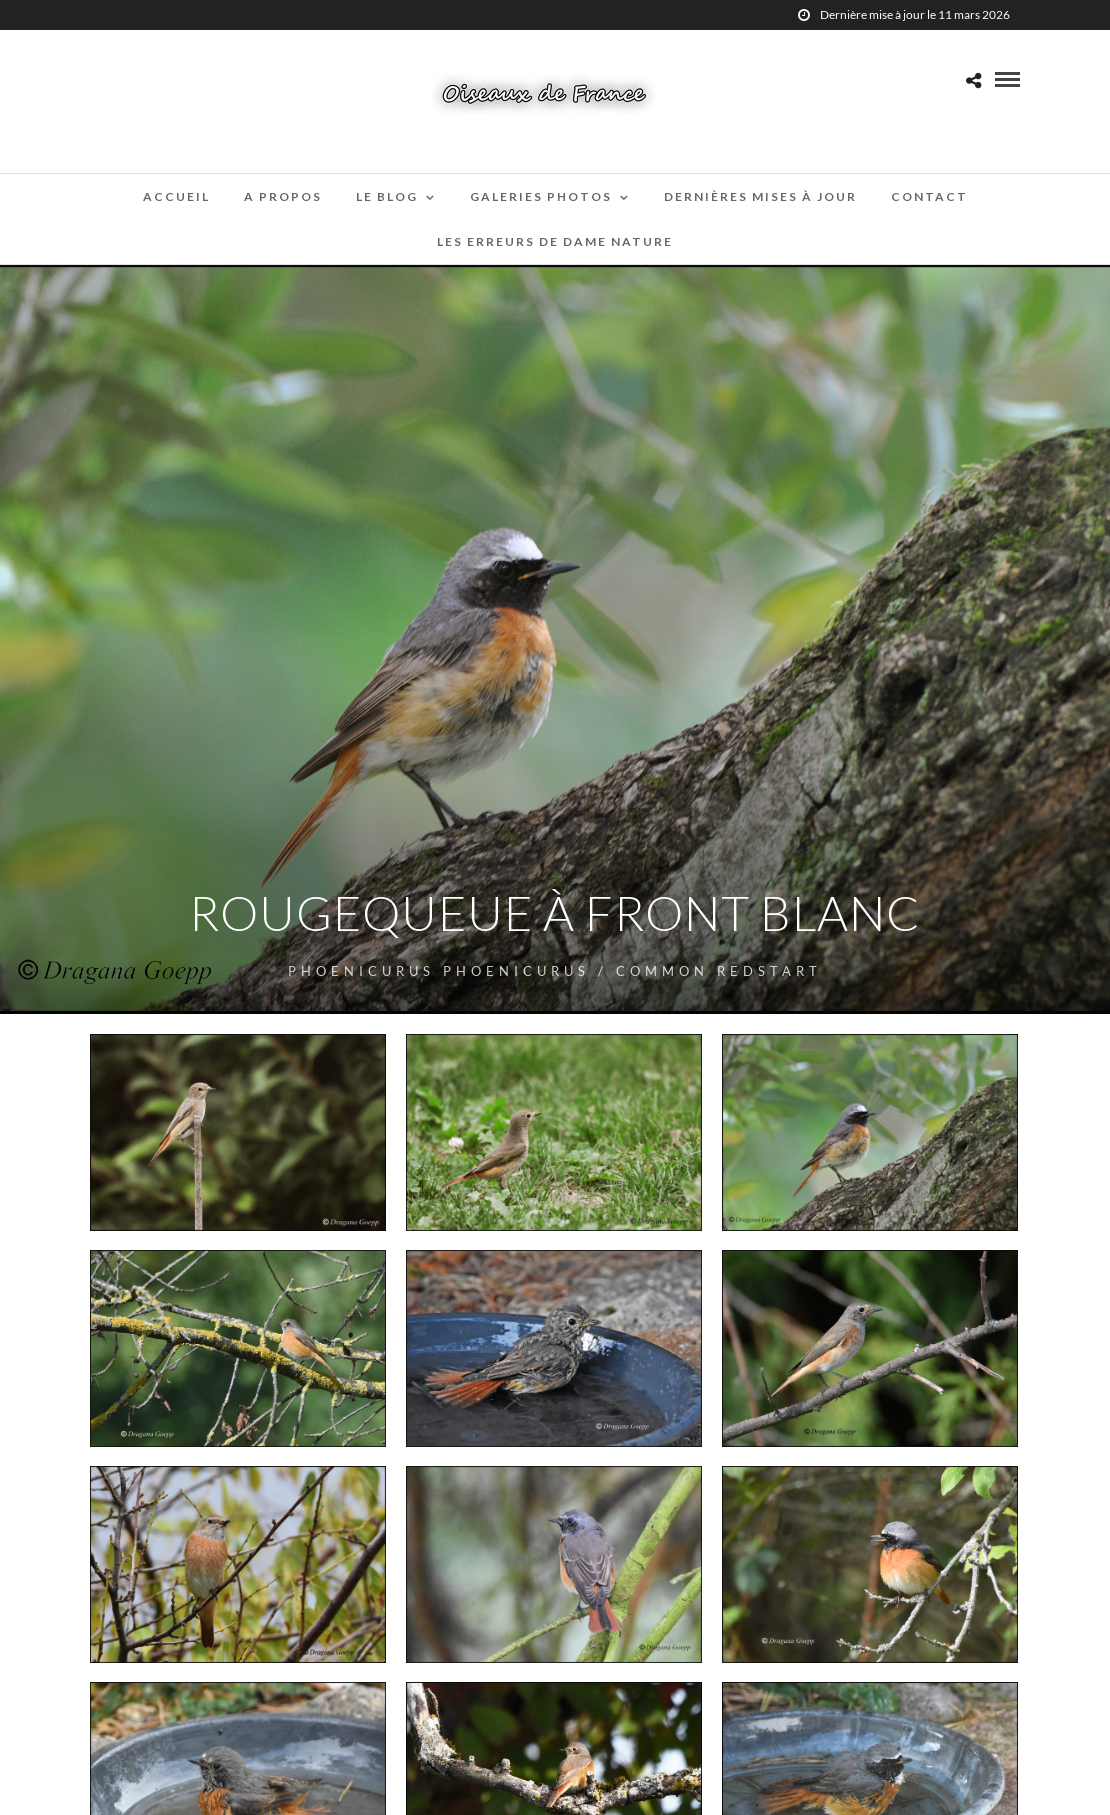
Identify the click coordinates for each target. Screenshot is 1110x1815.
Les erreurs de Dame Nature (555, 241)
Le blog (387, 196)
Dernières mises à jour (760, 196)
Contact (929, 196)
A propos (283, 196)
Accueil (176, 196)
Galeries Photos (541, 196)
